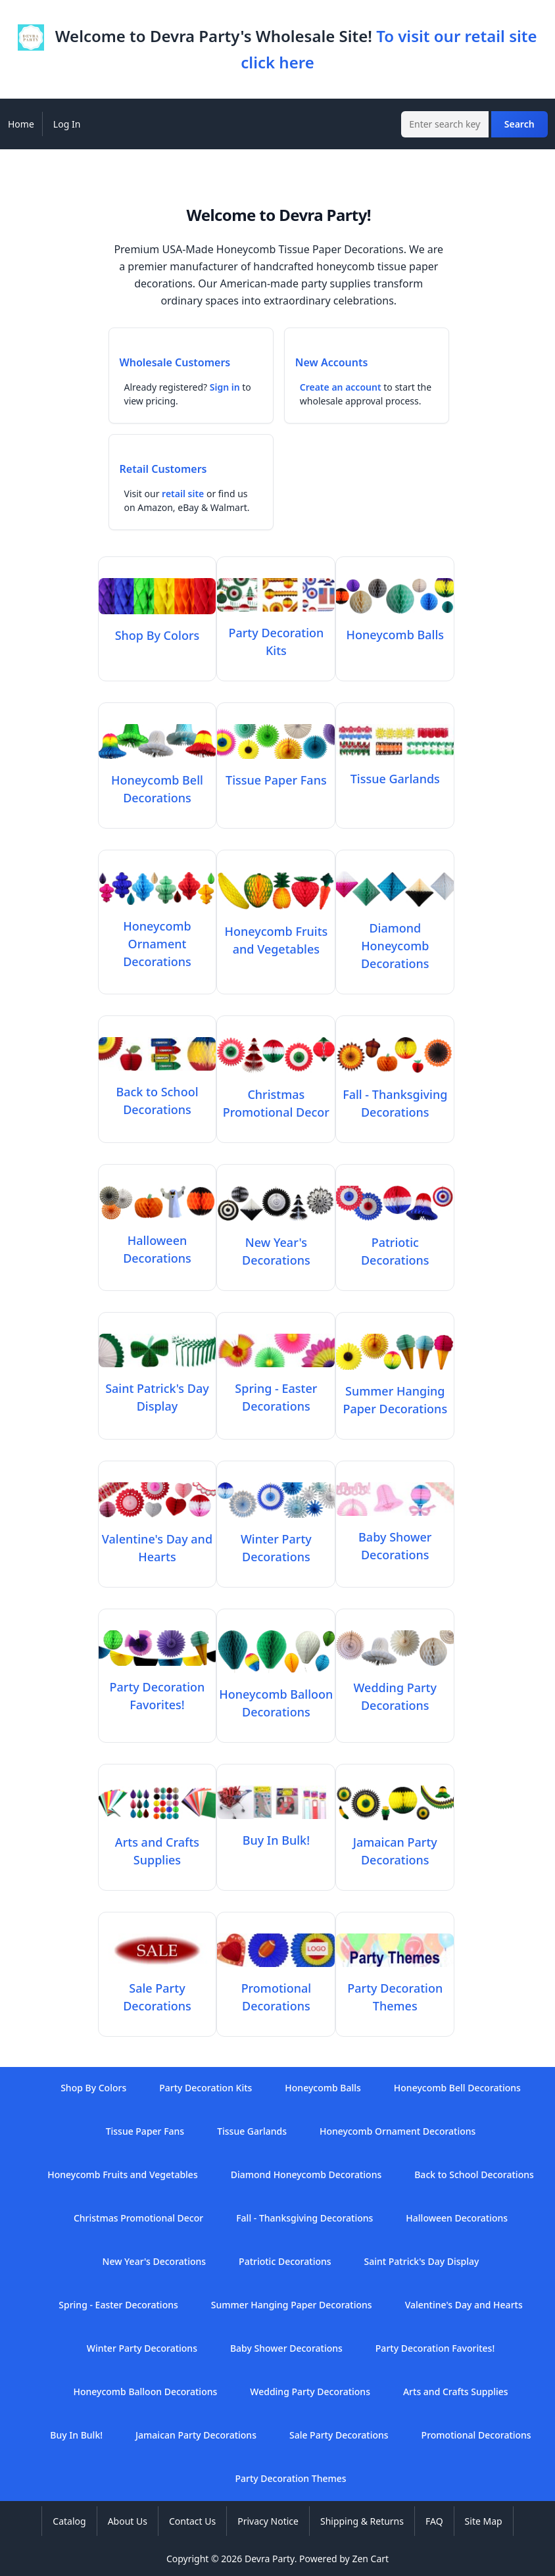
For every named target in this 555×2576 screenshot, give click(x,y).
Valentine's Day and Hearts (157, 1539)
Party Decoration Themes (395, 1988)
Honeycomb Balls (323, 2087)
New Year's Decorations (276, 1242)
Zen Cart (370, 2558)
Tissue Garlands (252, 2131)
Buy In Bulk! (76, 2435)
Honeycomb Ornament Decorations (397, 2131)
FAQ (434, 2521)
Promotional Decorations (276, 1988)
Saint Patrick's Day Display (157, 1388)
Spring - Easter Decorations (276, 1388)
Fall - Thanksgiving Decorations (395, 1094)
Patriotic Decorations (395, 1242)
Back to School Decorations (157, 1091)
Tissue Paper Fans (145, 2131)
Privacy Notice (268, 2521)
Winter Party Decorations (276, 1539)
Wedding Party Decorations (395, 1687)
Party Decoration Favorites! (157, 1687)
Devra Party (270, 2558)
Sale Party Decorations (157, 1988)
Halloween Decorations (157, 1240)
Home (21, 124)
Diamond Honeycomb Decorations (306, 2174)
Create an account (340, 387)
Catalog (69, 2521)
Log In (66, 124)
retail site (183, 493)
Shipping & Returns (362, 2521)
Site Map (483, 2521)
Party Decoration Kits (276, 632)
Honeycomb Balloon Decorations (276, 1694)
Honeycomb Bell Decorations (157, 780)
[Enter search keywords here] (445, 124)
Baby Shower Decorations (395, 1537)
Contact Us (192, 2521)
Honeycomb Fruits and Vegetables (276, 931)
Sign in (225, 387)
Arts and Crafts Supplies (157, 1842)
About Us (127, 2521)
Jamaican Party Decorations (395, 1842)
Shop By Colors (93, 2087)
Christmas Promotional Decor (276, 1094)
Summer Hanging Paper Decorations (395, 1391)
